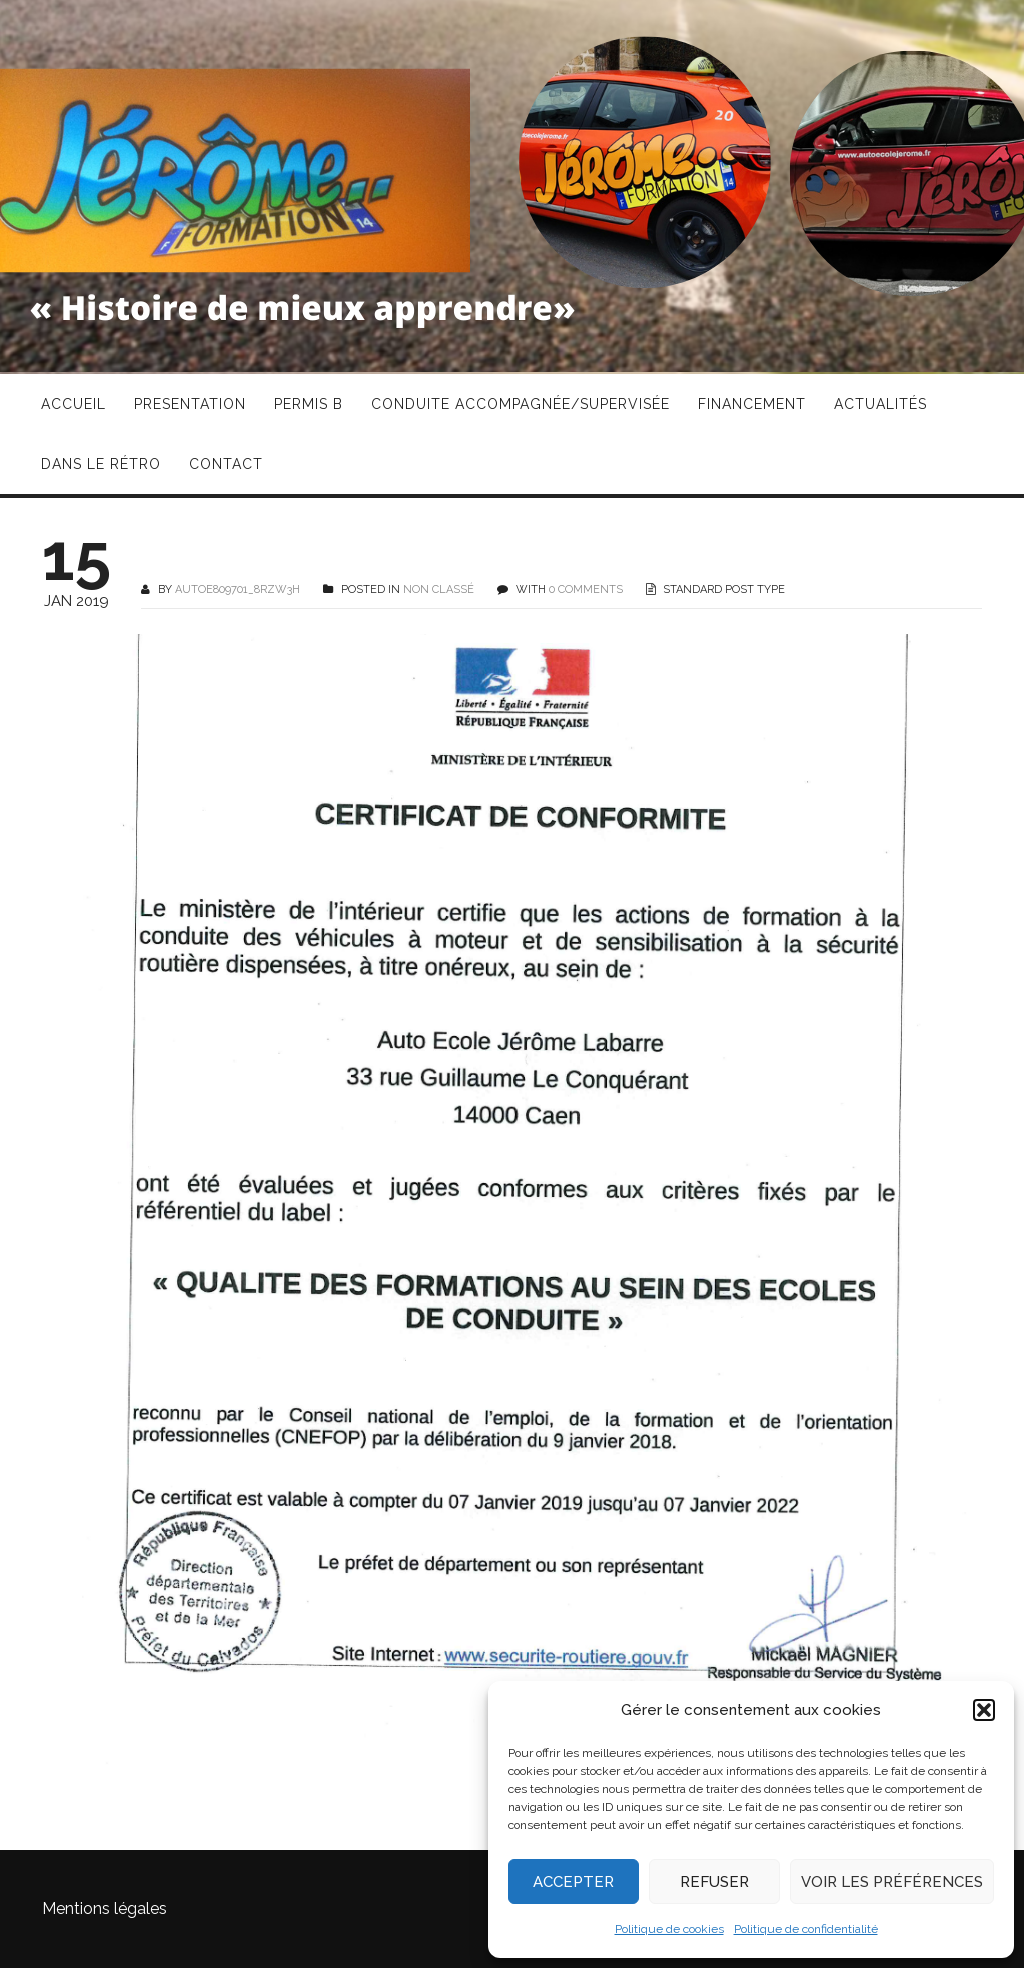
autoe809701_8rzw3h (237, 589)
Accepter (573, 1882)
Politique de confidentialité (806, 1929)
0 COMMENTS (586, 589)
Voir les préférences (892, 1882)
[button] (984, 1710)
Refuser (714, 1882)
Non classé (438, 589)
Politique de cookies (669, 1929)
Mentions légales (104, 1908)
